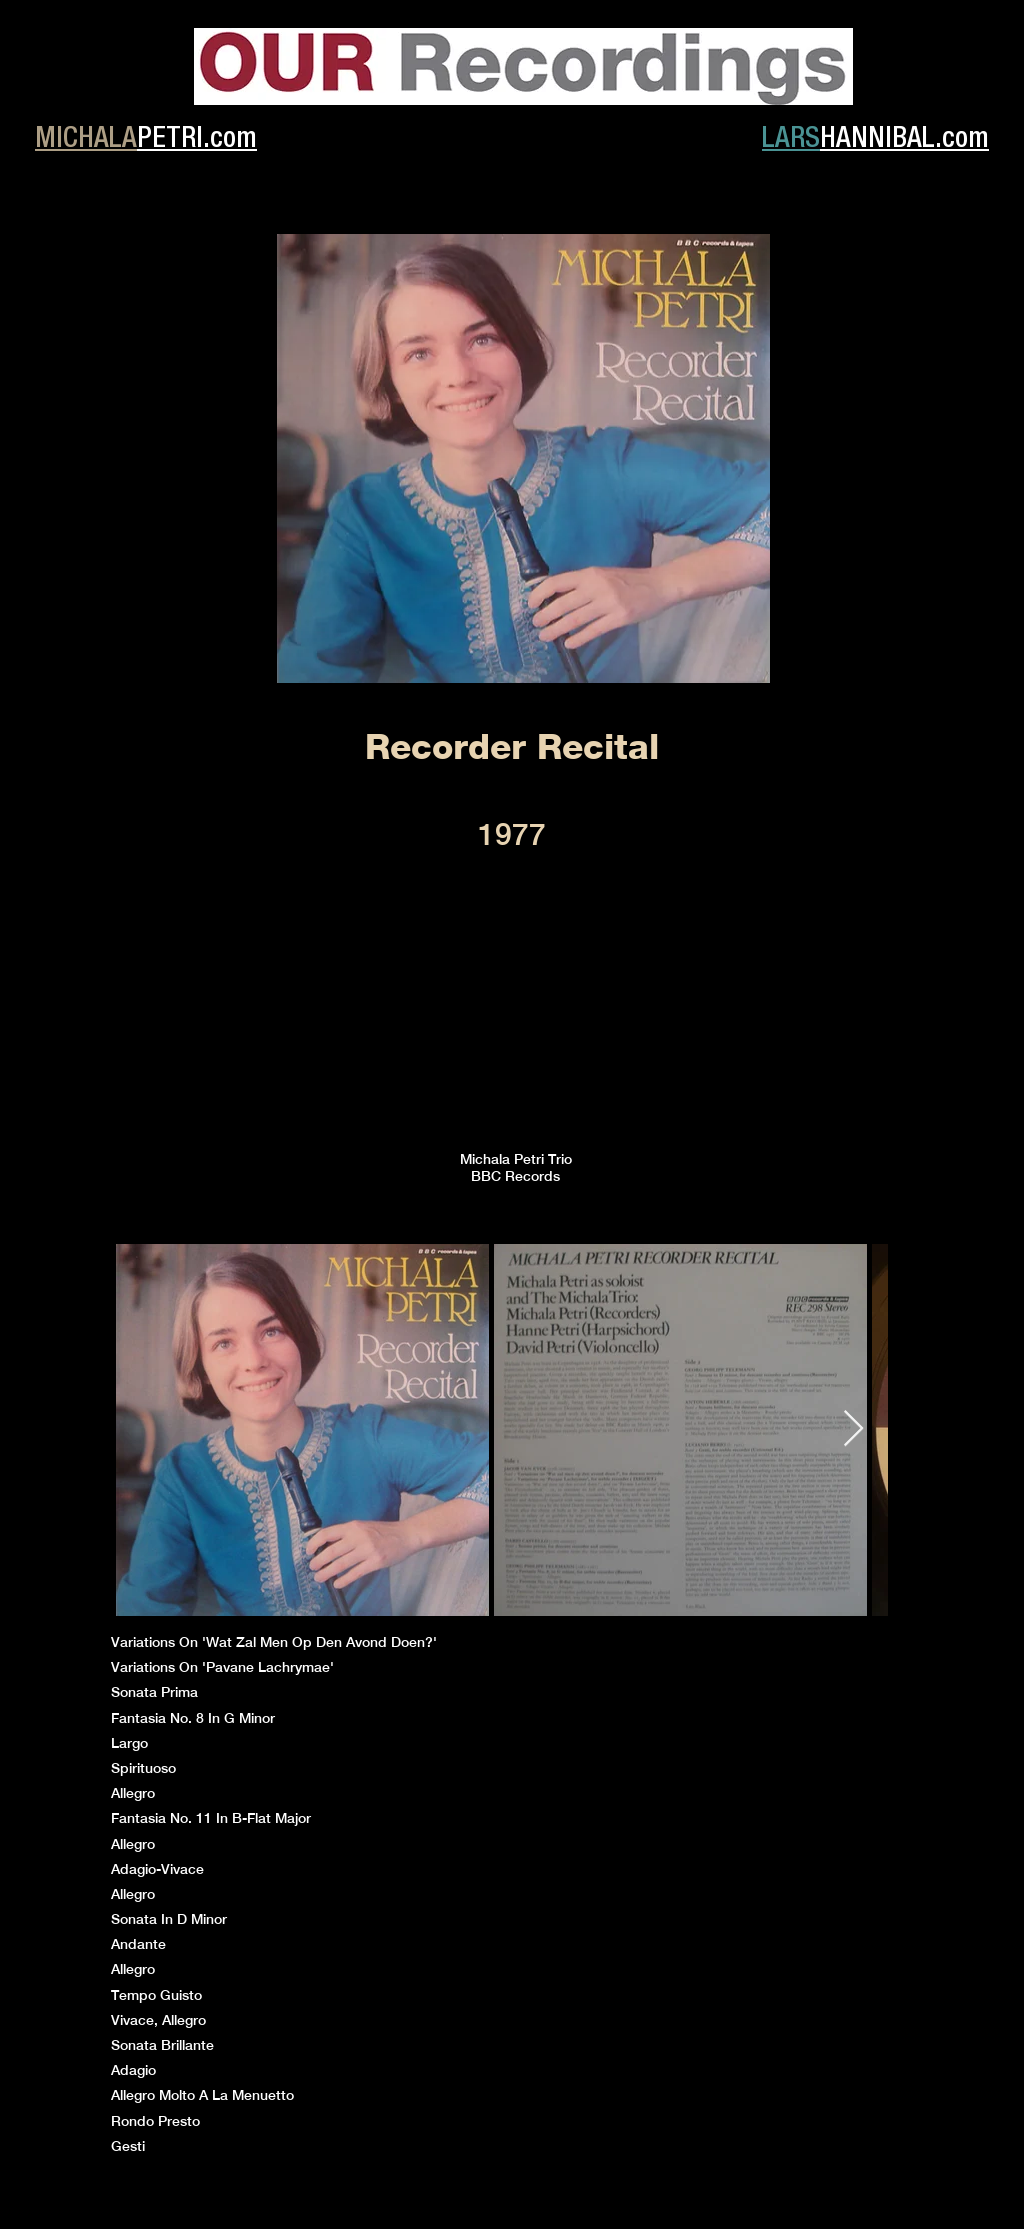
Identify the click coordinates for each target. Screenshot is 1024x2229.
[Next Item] (853, 1429)
